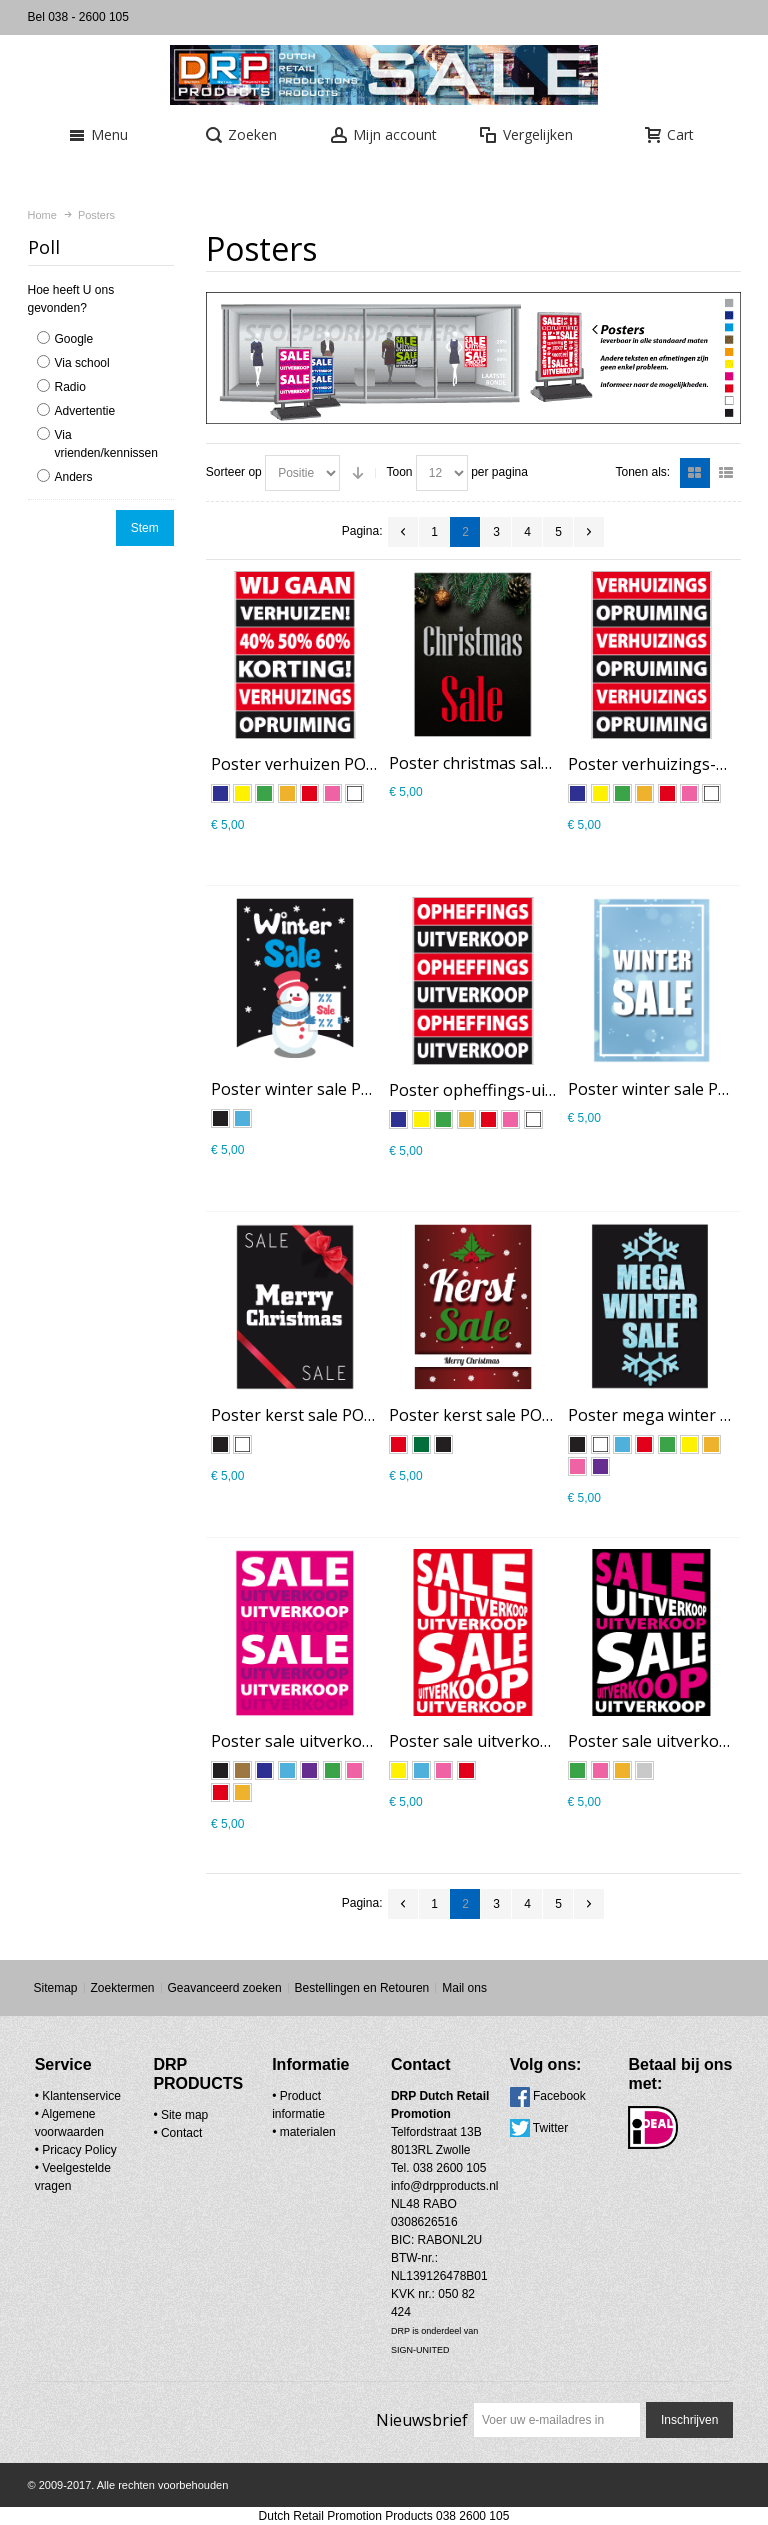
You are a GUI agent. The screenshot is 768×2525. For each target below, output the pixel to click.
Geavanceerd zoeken (224, 1988)
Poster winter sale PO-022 (308, 1089)
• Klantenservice (78, 2096)
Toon (399, 472)
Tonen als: (642, 472)
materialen (308, 2132)
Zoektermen (122, 1988)
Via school (82, 363)
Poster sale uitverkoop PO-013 (504, 1741)
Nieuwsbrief (422, 2420)
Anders (74, 477)
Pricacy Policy (79, 2150)
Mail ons (464, 1988)
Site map (184, 2115)
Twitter (550, 2128)
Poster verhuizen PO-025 (305, 764)
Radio (70, 387)
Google (74, 339)
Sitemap (55, 1988)
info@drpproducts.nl (445, 2186)
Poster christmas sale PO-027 (499, 763)
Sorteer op (234, 472)
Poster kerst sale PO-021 (304, 1415)
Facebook (559, 2096)
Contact (181, 2133)
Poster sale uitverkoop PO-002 (326, 1741)
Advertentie (85, 411)
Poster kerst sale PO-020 (482, 1415)
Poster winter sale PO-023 (665, 1089)
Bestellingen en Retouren (362, 1988)
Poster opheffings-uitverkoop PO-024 (531, 1090)
